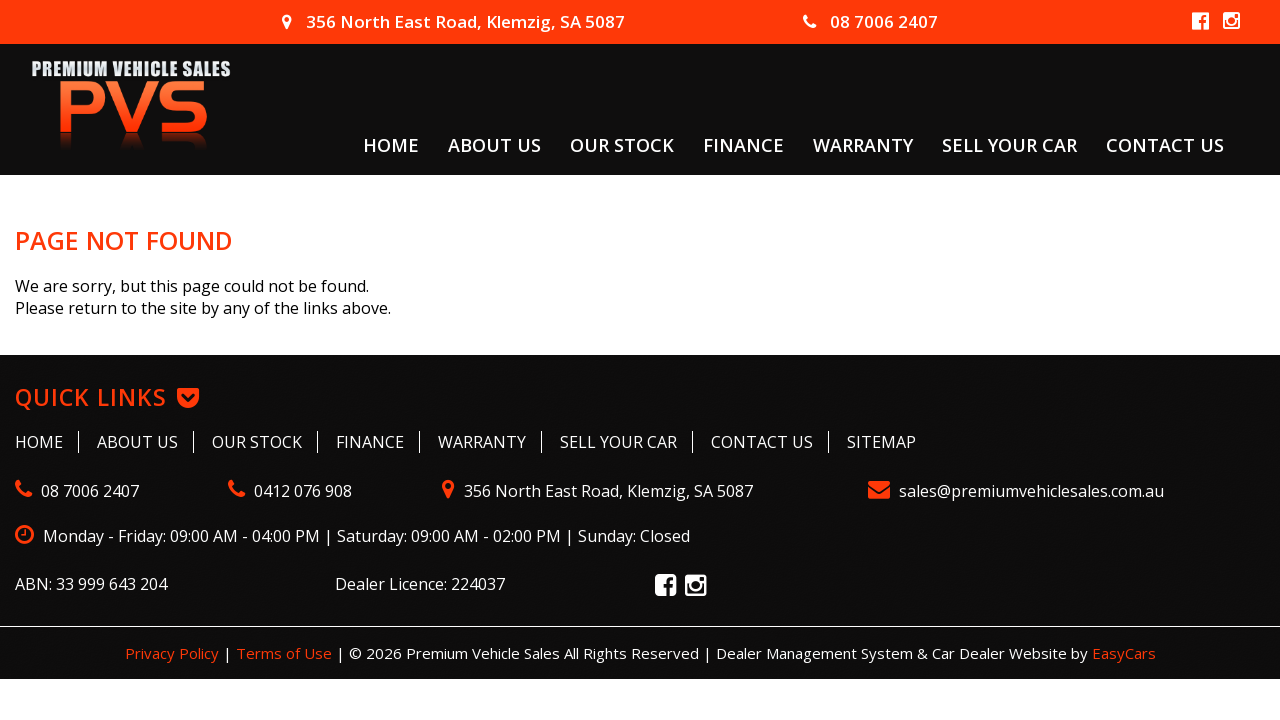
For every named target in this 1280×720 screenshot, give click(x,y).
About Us (494, 144)
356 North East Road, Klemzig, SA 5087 (453, 21)
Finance (743, 144)
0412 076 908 (290, 491)
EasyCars (1124, 653)
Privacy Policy (174, 653)
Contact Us (1165, 144)
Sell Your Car (1009, 144)
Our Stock (622, 144)
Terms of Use (286, 653)
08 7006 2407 (870, 21)
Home (391, 144)
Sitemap (881, 442)
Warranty (863, 144)
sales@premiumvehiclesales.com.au (1016, 491)
